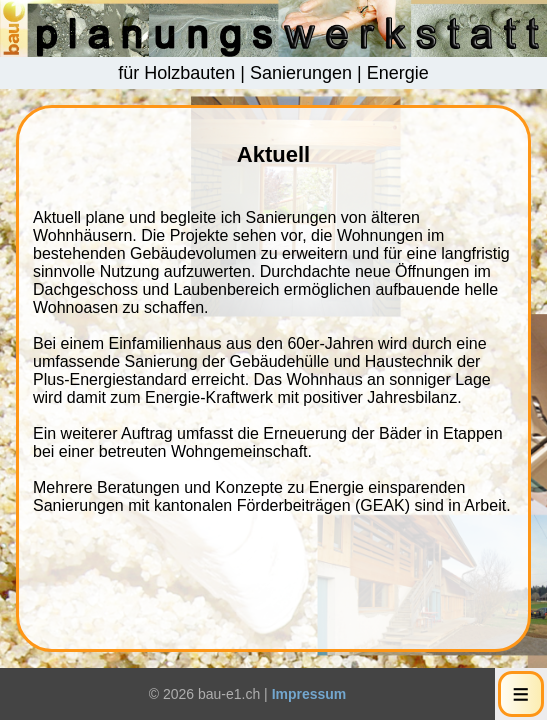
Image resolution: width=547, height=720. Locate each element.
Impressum (309, 694)
